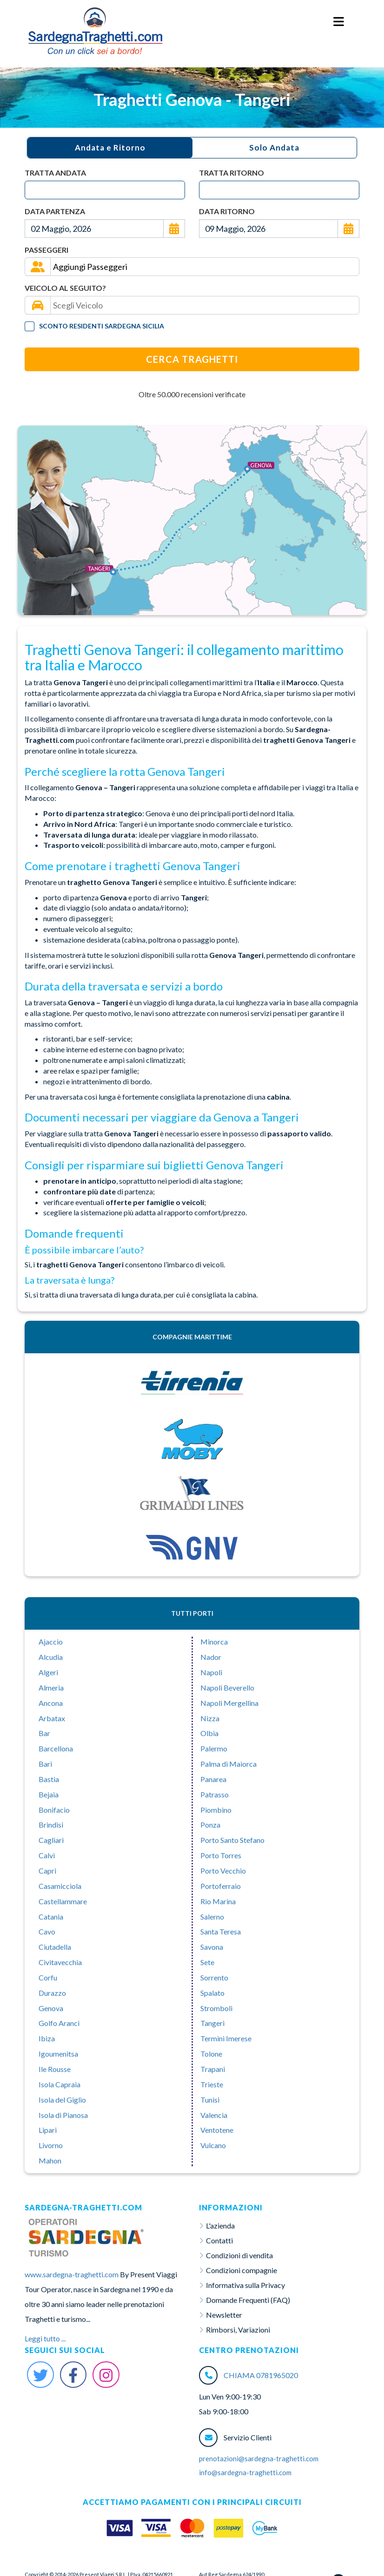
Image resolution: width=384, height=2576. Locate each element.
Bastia (49, 1779)
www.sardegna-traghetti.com (72, 2274)
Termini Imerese (226, 2038)
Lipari (48, 2129)
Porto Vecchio (223, 1870)
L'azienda (220, 2225)
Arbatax (52, 1718)
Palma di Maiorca (228, 1763)
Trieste (211, 2084)
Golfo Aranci (59, 2023)
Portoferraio (220, 1885)
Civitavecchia (60, 1962)
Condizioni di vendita (239, 2255)
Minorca (214, 1641)
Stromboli (216, 2008)
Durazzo (52, 1992)
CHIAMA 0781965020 (261, 2375)
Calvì (47, 1855)
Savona (211, 1946)
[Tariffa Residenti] (29, 326)
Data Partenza (55, 211)
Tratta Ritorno (231, 172)
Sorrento (214, 1977)
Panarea (213, 1779)
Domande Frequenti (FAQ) (248, 2299)
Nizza (209, 1718)
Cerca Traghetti (192, 359)
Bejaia (49, 1794)
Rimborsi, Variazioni (238, 2329)
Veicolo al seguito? (65, 287)
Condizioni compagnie (241, 2270)
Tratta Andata (55, 172)
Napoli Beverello (227, 1687)
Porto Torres (220, 1855)
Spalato (212, 1992)
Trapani (212, 2069)
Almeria (51, 1687)
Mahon (50, 2160)
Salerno (212, 1916)
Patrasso (214, 1794)
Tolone (211, 2053)
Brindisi (51, 1824)
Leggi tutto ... (45, 2338)
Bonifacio (54, 1809)
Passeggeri (46, 249)
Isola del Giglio (62, 2099)
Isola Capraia (59, 2084)
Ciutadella (55, 1946)
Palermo (213, 1748)
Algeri (48, 1672)
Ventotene (216, 2129)
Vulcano (213, 2145)
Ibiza (47, 2038)
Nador (210, 1656)
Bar (44, 1733)
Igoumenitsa (58, 2053)
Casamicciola (60, 1885)
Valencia (213, 2115)
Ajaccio (51, 1641)
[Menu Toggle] (339, 22)
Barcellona (56, 1748)
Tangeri (212, 2023)
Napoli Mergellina (229, 1702)
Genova (51, 2008)
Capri (47, 1870)
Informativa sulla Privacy (245, 2285)
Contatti (219, 2240)
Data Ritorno (227, 211)
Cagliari (51, 1839)
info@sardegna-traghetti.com (245, 2472)
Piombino (216, 1809)
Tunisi (209, 2099)
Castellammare (63, 1901)
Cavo (47, 1931)
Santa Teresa (220, 1931)
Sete (207, 1962)
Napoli (211, 1672)
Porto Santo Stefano (232, 1839)
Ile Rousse (55, 2069)
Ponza (210, 1824)
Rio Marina (218, 1901)
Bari (45, 1763)
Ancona (51, 1702)
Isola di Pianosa (63, 2115)
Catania (51, 1916)
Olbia (209, 1733)
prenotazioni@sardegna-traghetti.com (258, 2458)
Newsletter (224, 2314)
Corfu (48, 1977)
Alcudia (51, 1656)
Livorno (51, 2145)
